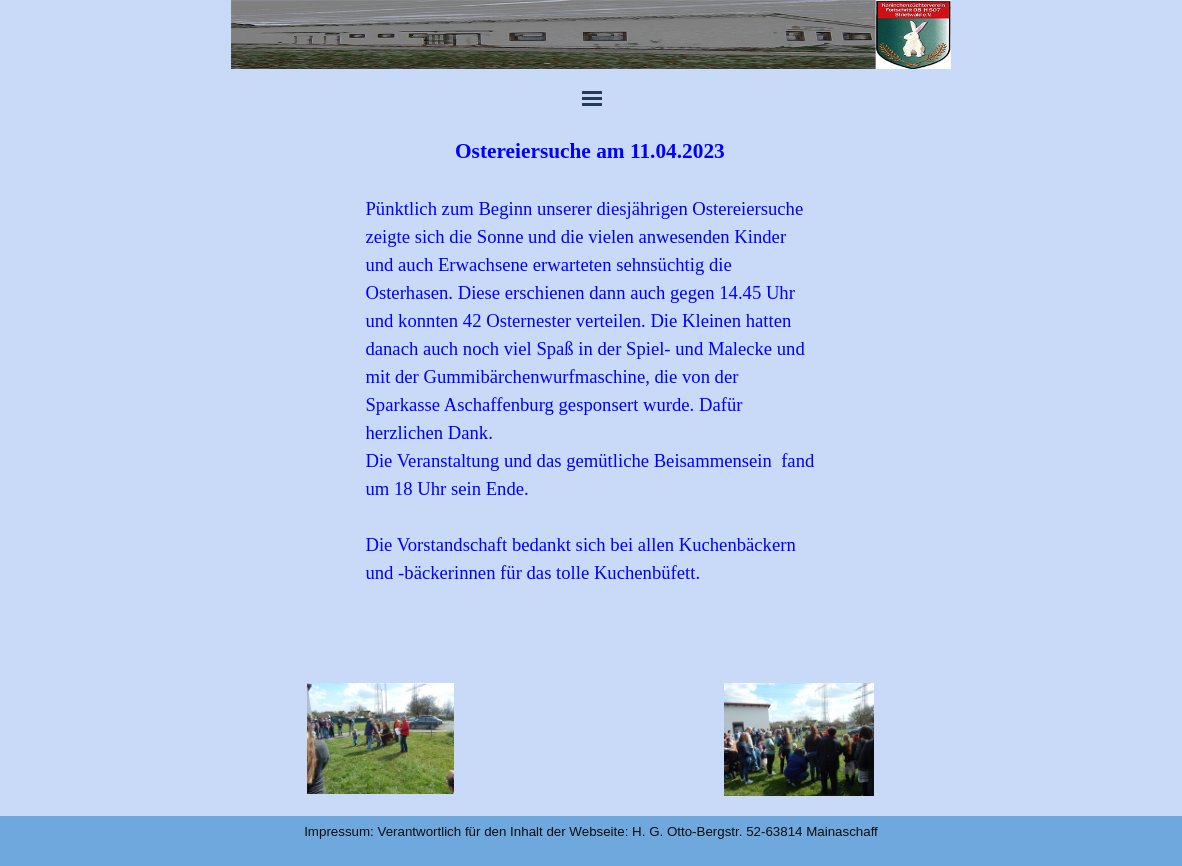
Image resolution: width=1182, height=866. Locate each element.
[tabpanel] (589, 389)
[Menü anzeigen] (592, 98)
